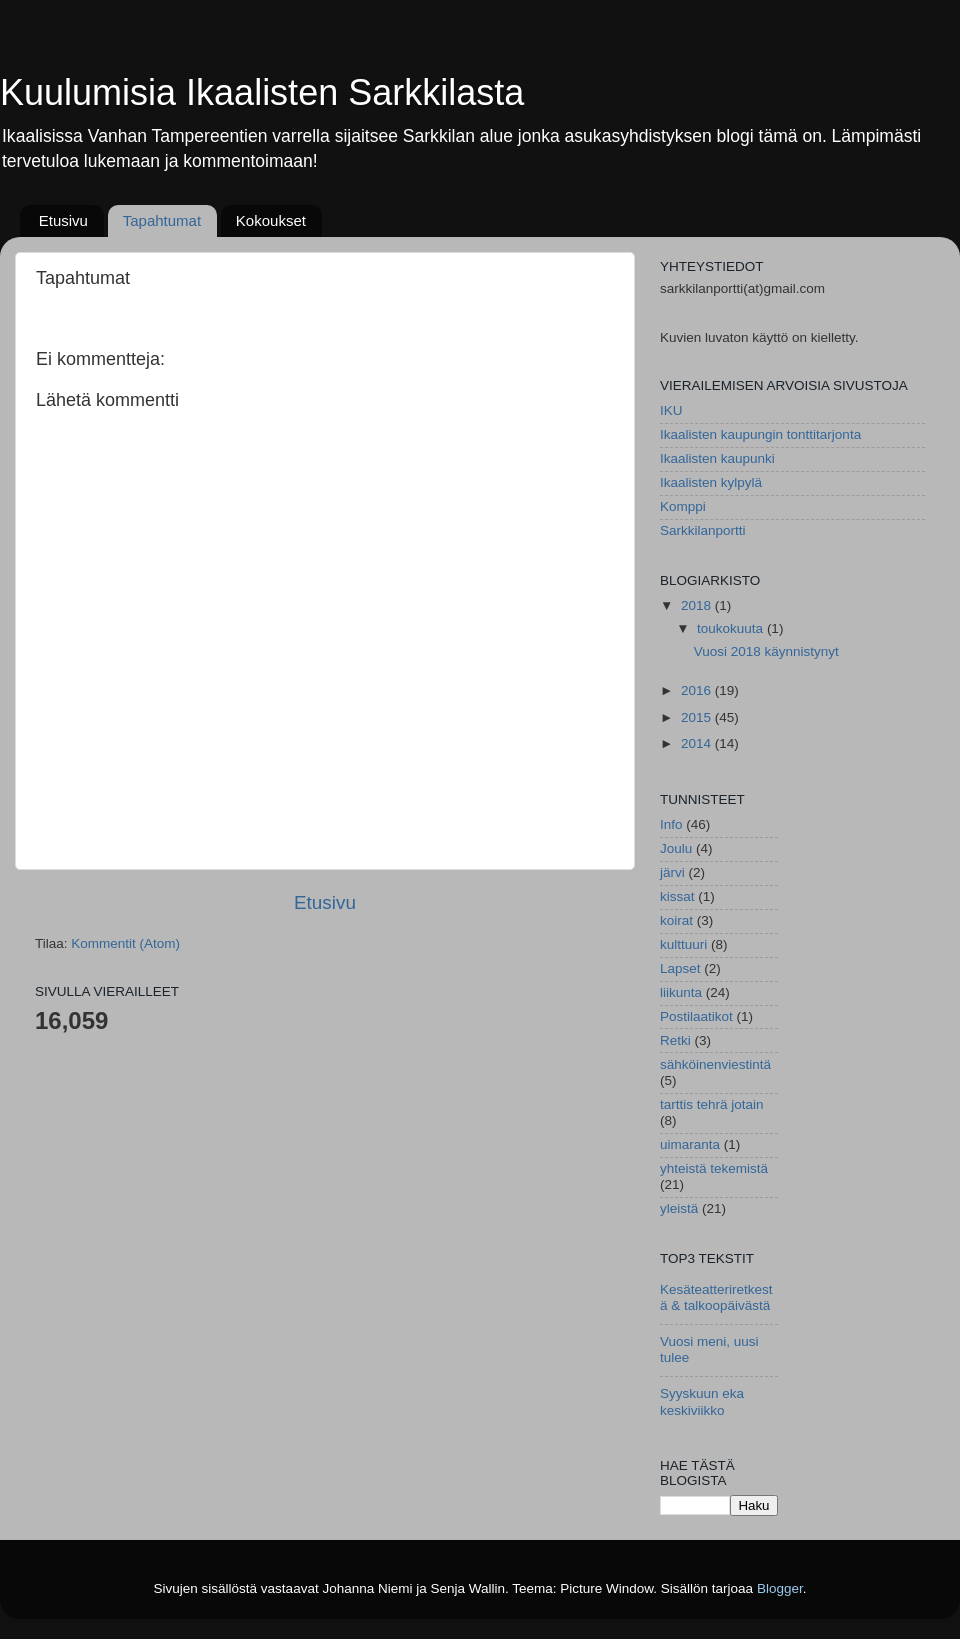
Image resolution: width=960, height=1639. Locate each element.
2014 (698, 743)
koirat (676, 920)
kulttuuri (683, 944)
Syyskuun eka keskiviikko (702, 1401)
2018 (698, 605)
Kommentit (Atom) (125, 943)
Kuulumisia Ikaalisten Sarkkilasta (262, 92)
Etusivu (63, 220)
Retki (675, 1040)
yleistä (679, 1208)
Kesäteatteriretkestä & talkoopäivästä (716, 1297)
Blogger (780, 1588)
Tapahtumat (162, 220)
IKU (671, 410)
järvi (672, 872)
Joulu (676, 848)
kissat (677, 896)
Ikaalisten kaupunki (717, 458)
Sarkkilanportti (703, 530)
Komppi (683, 506)
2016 (698, 690)
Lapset (680, 968)
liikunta (681, 992)
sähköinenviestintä (715, 1064)
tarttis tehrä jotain (712, 1104)
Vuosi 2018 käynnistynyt (766, 651)
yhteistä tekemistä (714, 1168)
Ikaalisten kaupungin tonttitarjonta (760, 434)
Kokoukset (271, 220)
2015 (698, 717)
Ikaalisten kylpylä (711, 482)
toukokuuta (732, 628)
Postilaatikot (696, 1016)
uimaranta (690, 1144)
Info (671, 824)
